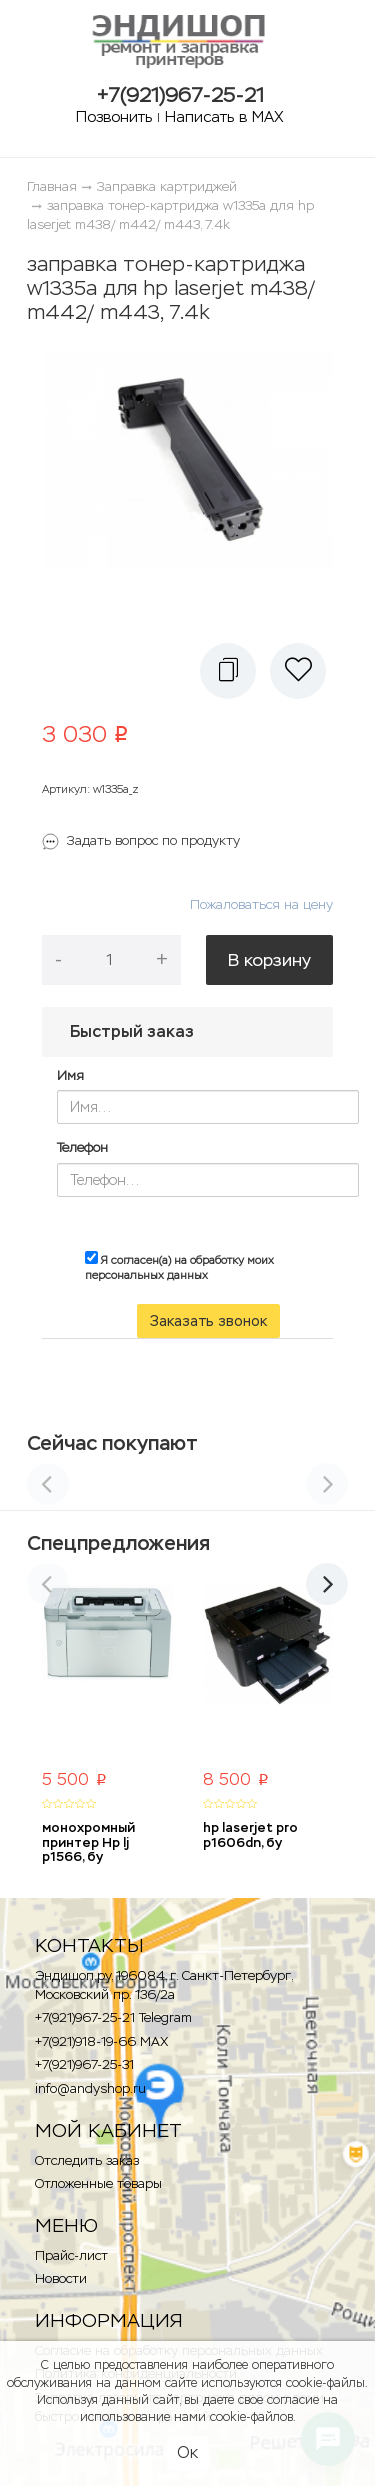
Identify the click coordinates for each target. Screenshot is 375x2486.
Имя (70, 1075)
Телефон (82, 1147)
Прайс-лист (71, 2255)
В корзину (269, 960)
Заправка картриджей (167, 186)
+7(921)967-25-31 (84, 2064)
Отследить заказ (87, 2160)
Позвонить (114, 116)
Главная (52, 186)
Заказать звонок (208, 1321)
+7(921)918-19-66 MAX (101, 2041)
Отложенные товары (98, 2183)
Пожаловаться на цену (261, 904)
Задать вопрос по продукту (153, 840)
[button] (228, 671)
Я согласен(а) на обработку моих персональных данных (179, 1267)
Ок (187, 2452)
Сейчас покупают (112, 1443)
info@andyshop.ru (90, 2088)
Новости (61, 2278)
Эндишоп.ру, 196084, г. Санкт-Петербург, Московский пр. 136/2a (163, 1985)
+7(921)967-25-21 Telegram (113, 2017)
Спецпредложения (118, 1543)
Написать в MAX (224, 116)
